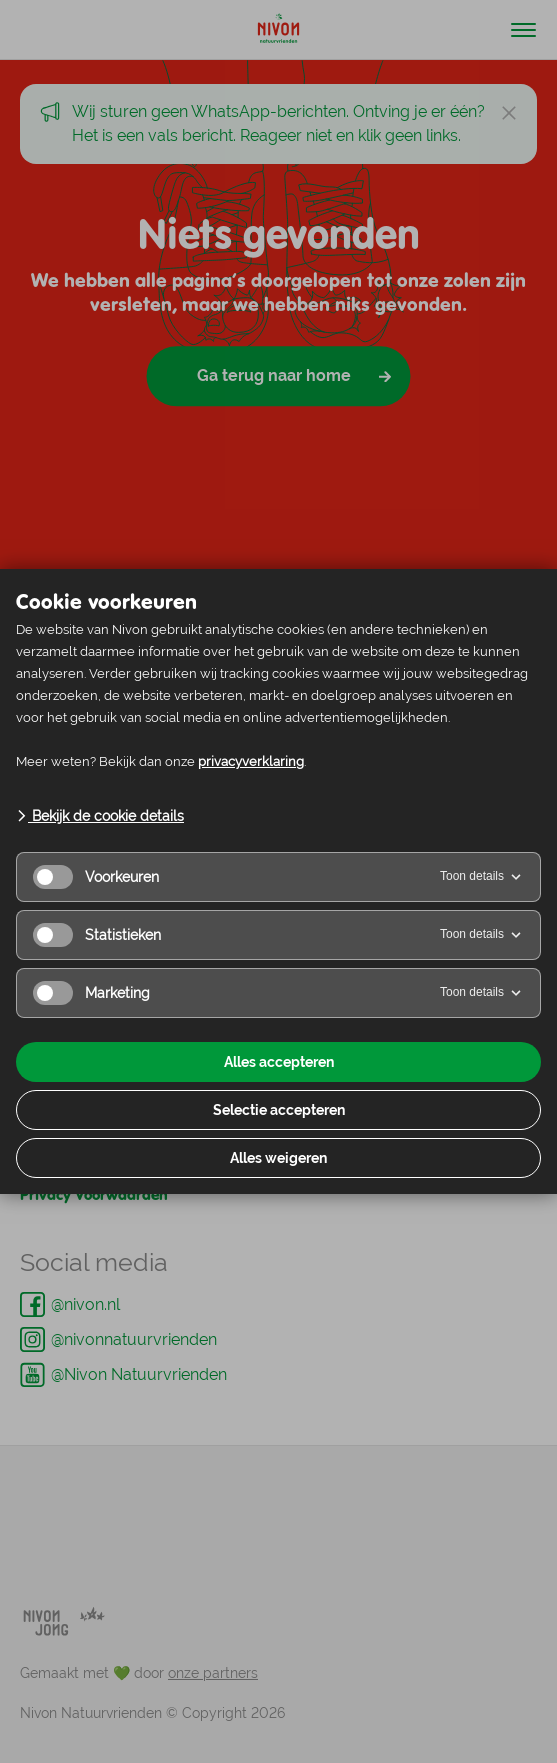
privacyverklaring (251, 761)
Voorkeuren (96, 877)
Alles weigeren (278, 1158)
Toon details (482, 877)
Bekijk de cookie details (100, 816)
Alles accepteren (279, 1062)
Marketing (91, 993)
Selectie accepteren (279, 1110)
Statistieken (97, 935)
